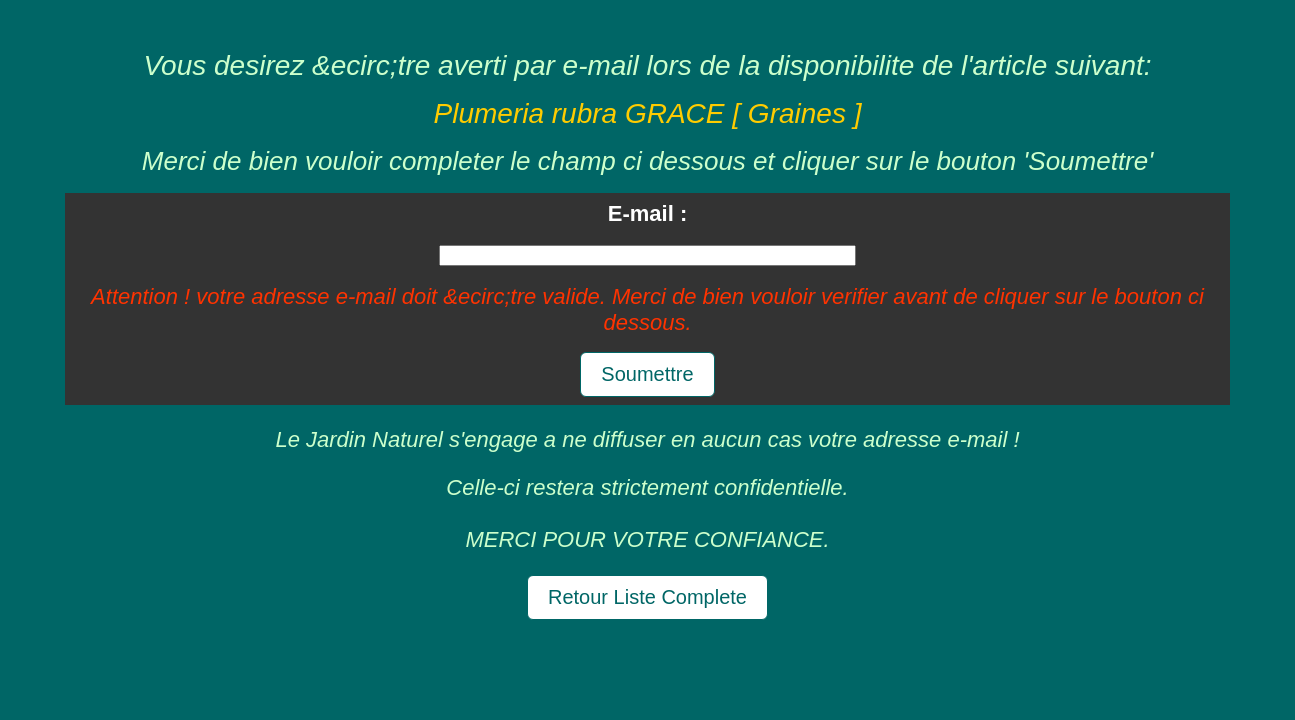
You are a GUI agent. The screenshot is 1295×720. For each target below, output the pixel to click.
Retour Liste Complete (647, 597)
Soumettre (647, 374)
